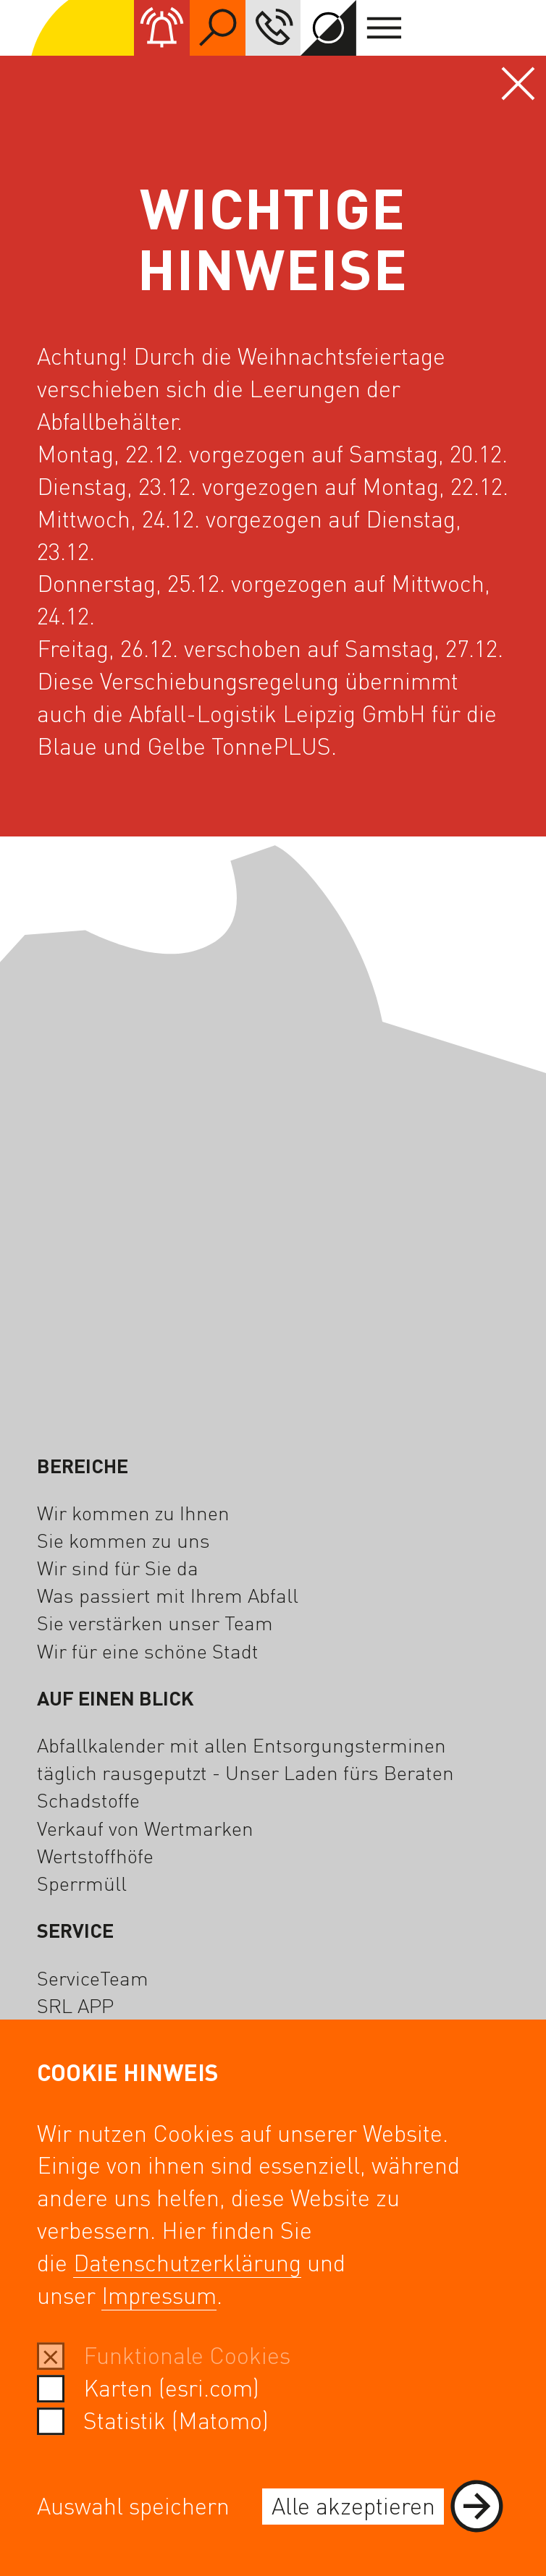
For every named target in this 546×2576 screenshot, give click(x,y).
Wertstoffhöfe (95, 1855)
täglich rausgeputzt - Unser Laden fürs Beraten (245, 1772)
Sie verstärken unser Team (155, 1622)
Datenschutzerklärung (187, 2262)
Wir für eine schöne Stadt (148, 1650)
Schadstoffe (88, 1799)
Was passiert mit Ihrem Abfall (167, 1595)
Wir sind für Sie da (117, 1567)
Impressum (159, 2295)
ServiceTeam (92, 1977)
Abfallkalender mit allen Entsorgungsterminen (241, 1744)
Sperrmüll (82, 1882)
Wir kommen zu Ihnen (133, 1512)
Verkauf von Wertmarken (145, 1828)
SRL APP (75, 2005)
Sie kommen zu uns (123, 1540)
